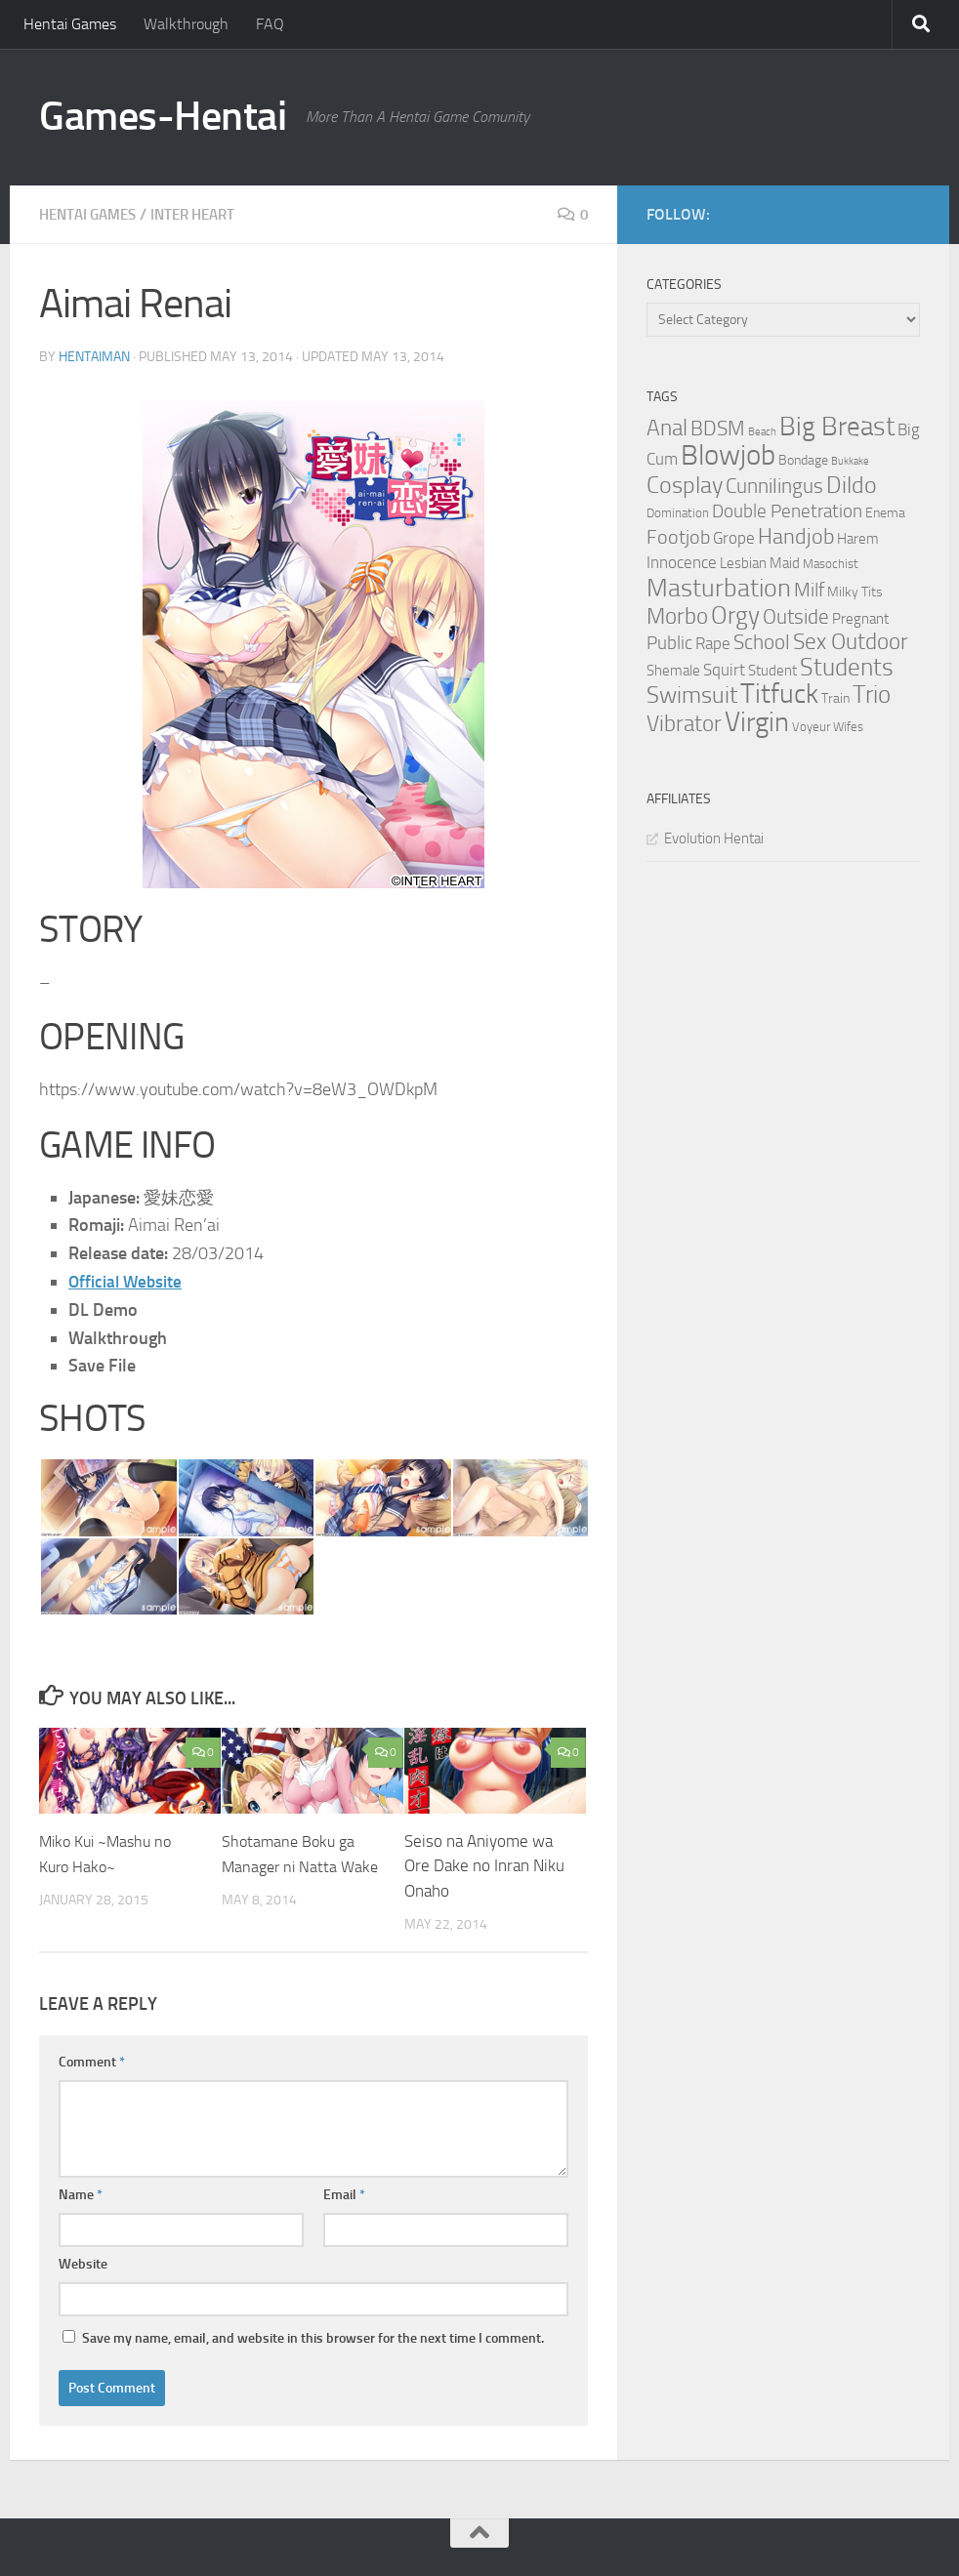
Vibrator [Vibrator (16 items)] (684, 724)
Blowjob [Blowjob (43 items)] (728, 455)
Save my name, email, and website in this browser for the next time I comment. (313, 2337)
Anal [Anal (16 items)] (667, 428)
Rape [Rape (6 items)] (712, 643)
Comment (92, 2061)
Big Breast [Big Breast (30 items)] (837, 426)
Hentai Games (69, 24)
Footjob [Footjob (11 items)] (678, 537)
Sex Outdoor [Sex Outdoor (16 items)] (850, 642)
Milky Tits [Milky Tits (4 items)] (855, 592)
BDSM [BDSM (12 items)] (717, 428)
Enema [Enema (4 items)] (885, 513)
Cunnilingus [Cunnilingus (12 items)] (774, 486)
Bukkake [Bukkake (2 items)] (850, 461)
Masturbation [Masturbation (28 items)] (718, 587)
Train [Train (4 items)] (835, 698)
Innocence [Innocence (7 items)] (681, 562)
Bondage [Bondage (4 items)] (803, 460)
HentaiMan (94, 356)
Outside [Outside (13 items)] (796, 616)
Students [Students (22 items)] (847, 667)
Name (81, 2194)
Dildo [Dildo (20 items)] (851, 485)
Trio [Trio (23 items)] (872, 694)
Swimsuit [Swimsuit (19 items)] (691, 695)
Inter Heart (206, 214)
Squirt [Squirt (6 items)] (724, 670)
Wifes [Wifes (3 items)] (848, 726)
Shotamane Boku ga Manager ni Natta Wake (291, 1865)
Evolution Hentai (714, 838)
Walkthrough (186, 24)
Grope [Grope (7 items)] (734, 538)
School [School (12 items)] (761, 642)
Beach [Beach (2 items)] (762, 432)
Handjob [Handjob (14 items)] (796, 537)
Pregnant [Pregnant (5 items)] (860, 619)
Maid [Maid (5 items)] (785, 563)
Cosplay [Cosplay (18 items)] (684, 485)
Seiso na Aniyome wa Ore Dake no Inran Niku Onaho (484, 1865)
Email (344, 2194)
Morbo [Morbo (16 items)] (677, 616)
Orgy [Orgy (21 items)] (735, 615)
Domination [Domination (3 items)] (677, 513)
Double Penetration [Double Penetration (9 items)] (787, 511)
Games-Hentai (162, 116)
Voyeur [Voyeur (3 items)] (811, 726)
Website (83, 2263)
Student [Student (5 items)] (772, 670)
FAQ (270, 24)
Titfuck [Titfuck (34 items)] (779, 693)
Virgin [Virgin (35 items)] (757, 722)
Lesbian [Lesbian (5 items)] (743, 563)
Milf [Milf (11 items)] (809, 589)
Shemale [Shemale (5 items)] (673, 670)
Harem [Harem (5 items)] (858, 539)
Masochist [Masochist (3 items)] (830, 563)
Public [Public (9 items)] (669, 643)
